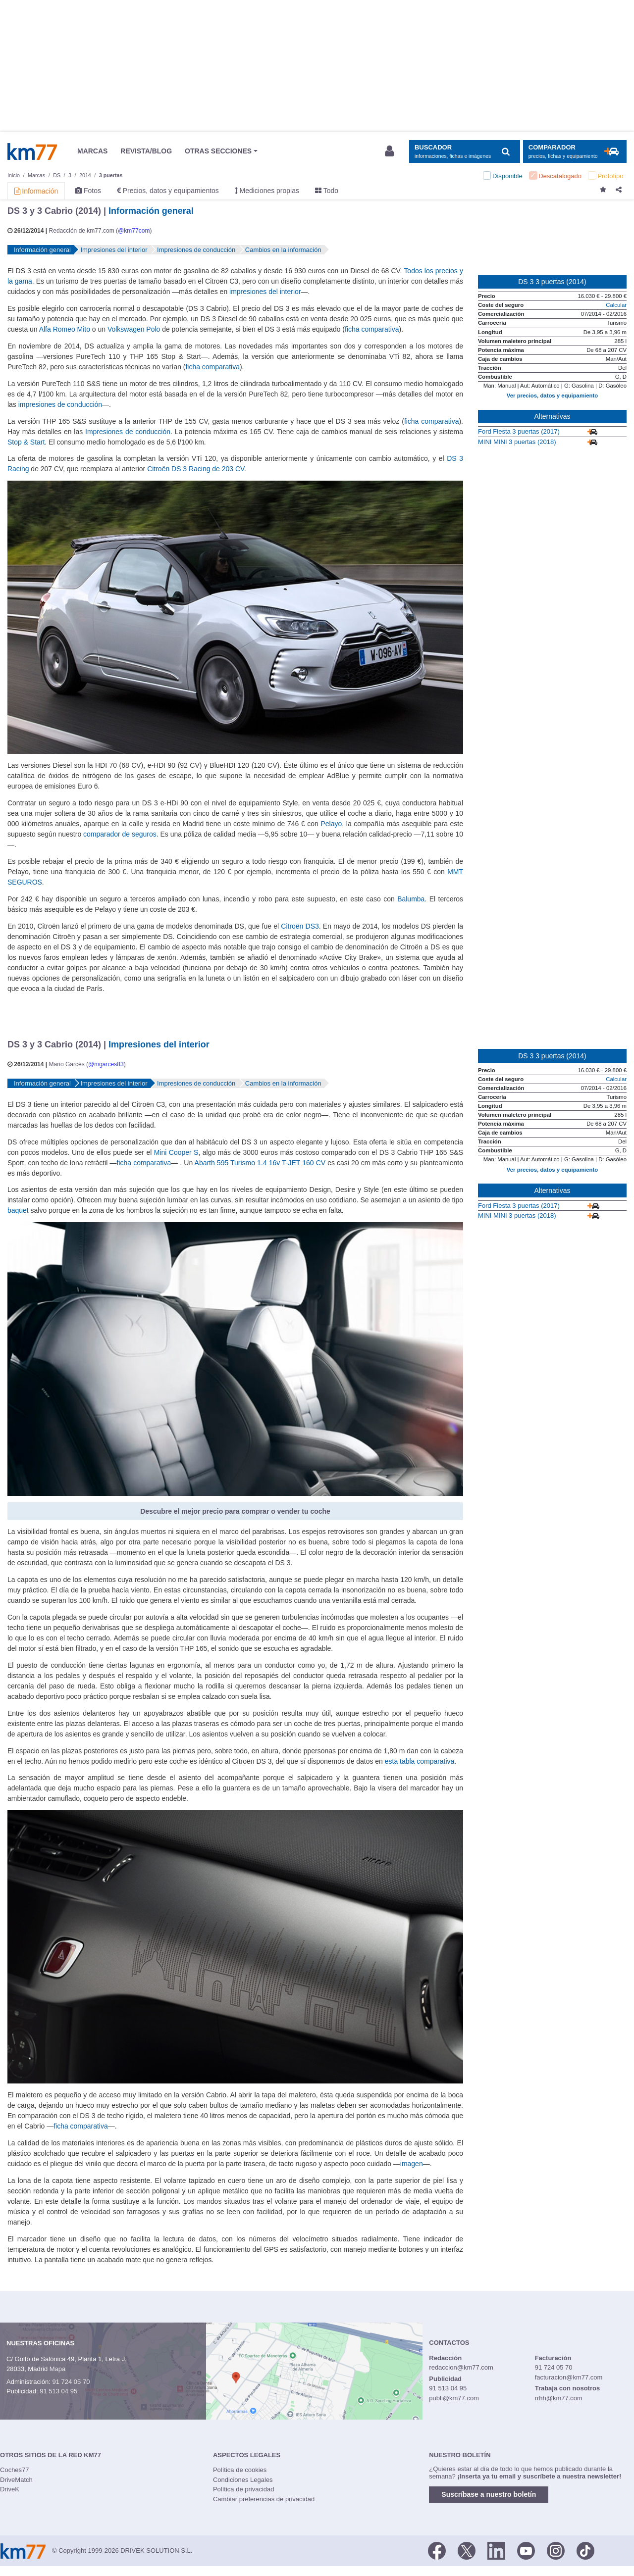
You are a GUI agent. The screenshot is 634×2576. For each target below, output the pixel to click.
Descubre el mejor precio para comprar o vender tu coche (235, 1511)
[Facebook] (437, 2550)
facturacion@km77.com (569, 2377)
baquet (18, 1210)
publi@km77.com (454, 2398)
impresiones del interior (265, 292)
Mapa (58, 2369)
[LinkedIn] (496, 2550)
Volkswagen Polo (133, 329)
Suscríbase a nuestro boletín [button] (488, 2494)
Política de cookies (239, 2470)
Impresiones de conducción (127, 432)
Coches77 (14, 2470)
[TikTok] (585, 2550)
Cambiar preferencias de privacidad (264, 2499)
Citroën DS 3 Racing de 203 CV (195, 469)
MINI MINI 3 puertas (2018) (517, 442)
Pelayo (331, 824)
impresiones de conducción (60, 404)
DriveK (9, 2489)
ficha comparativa (372, 329)
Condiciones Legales (243, 2479)
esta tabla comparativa (420, 1761)
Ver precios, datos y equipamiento (552, 395)
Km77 (32, 151)
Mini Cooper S (176, 1152)
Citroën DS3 (299, 926)
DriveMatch (16, 2479)
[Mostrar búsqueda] (464, 151)
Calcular (616, 305)
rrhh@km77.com (558, 2398)
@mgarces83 (106, 1064)
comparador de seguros (120, 834)
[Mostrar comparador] (575, 151)
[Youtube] (526, 2550)
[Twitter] (467, 2550)
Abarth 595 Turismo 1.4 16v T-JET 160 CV (260, 1163)
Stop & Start (26, 442)
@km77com (134, 230)
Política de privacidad (243, 2489)
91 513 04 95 (58, 2391)
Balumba (410, 899)
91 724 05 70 (71, 2381)
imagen (411, 2164)
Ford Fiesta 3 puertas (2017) (519, 431)
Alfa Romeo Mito (64, 329)
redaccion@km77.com (461, 2367)
